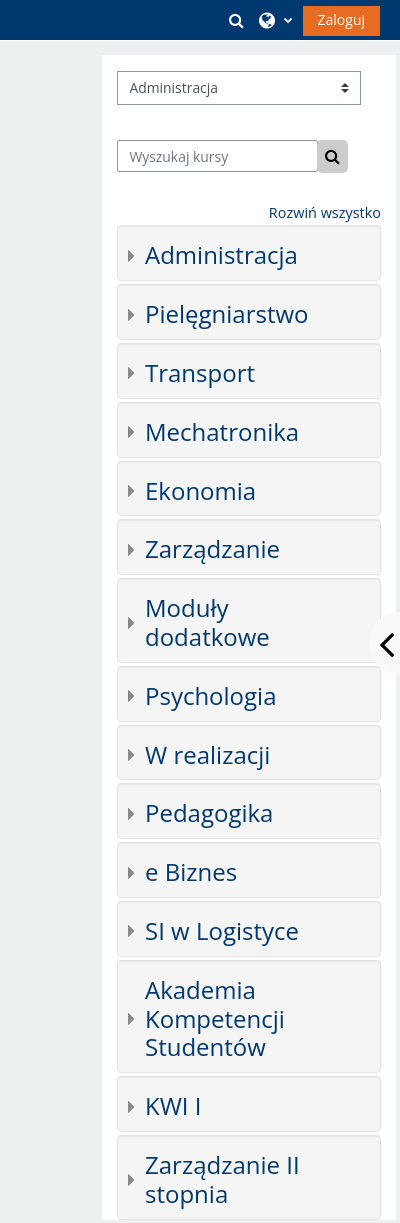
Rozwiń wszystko (325, 212)
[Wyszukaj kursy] (217, 156)
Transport (200, 372)
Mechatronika (222, 431)
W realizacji (207, 754)
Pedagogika (209, 812)
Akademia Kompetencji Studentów (215, 1018)
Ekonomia (200, 490)
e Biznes (191, 871)
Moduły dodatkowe (207, 622)
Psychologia (210, 695)
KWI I (173, 1105)
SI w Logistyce (222, 930)
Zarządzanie (212, 548)
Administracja (221, 254)
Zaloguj (341, 19)
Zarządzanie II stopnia (222, 1179)
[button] (237, 20)
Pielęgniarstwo (227, 313)
